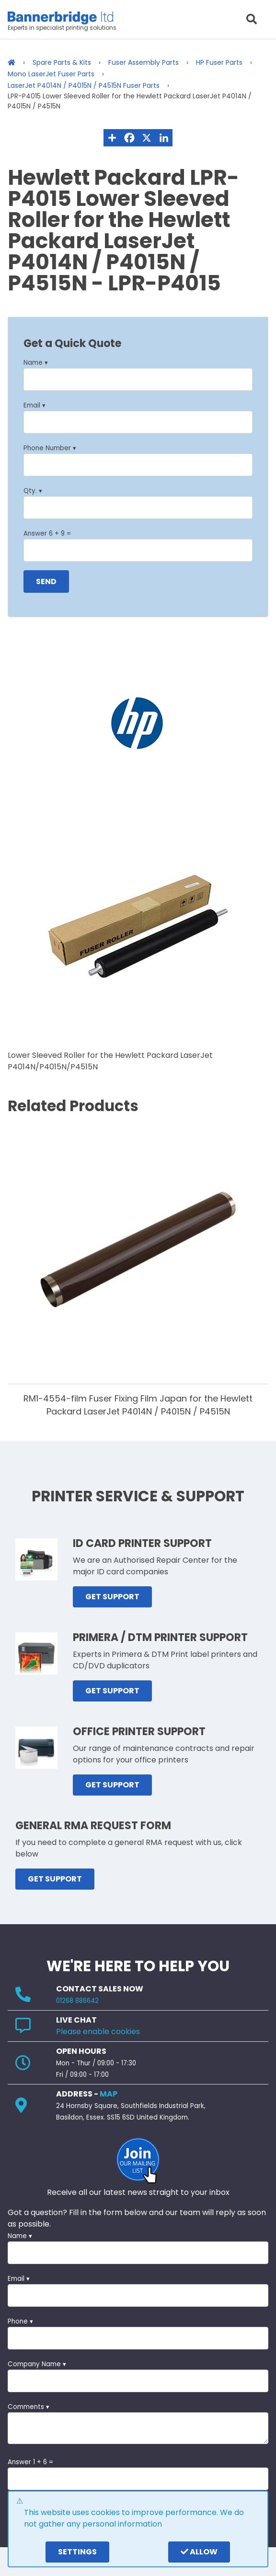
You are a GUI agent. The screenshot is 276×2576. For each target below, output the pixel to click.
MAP (108, 2093)
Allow (199, 2551)
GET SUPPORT (112, 1596)
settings (77, 2551)
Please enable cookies (98, 2031)
